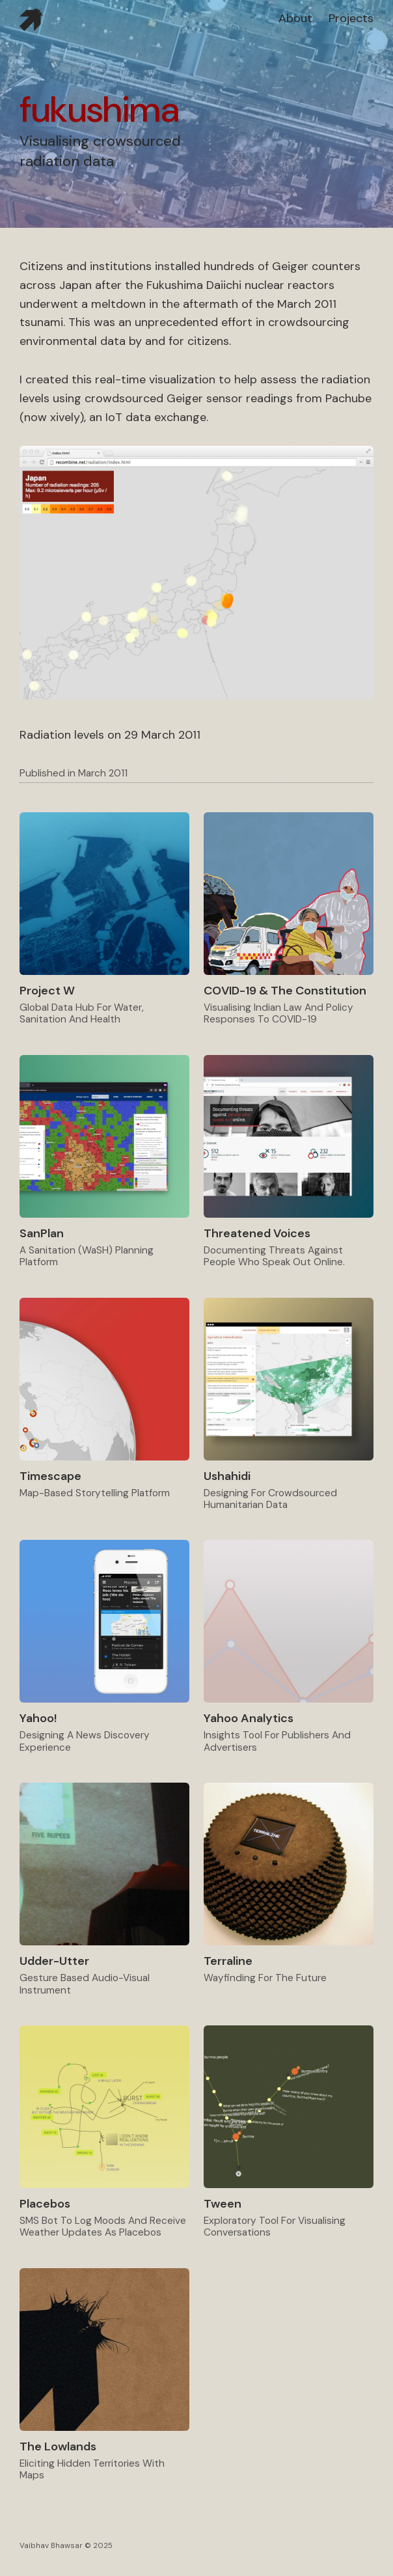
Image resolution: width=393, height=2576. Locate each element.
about (295, 18)
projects (351, 18)
